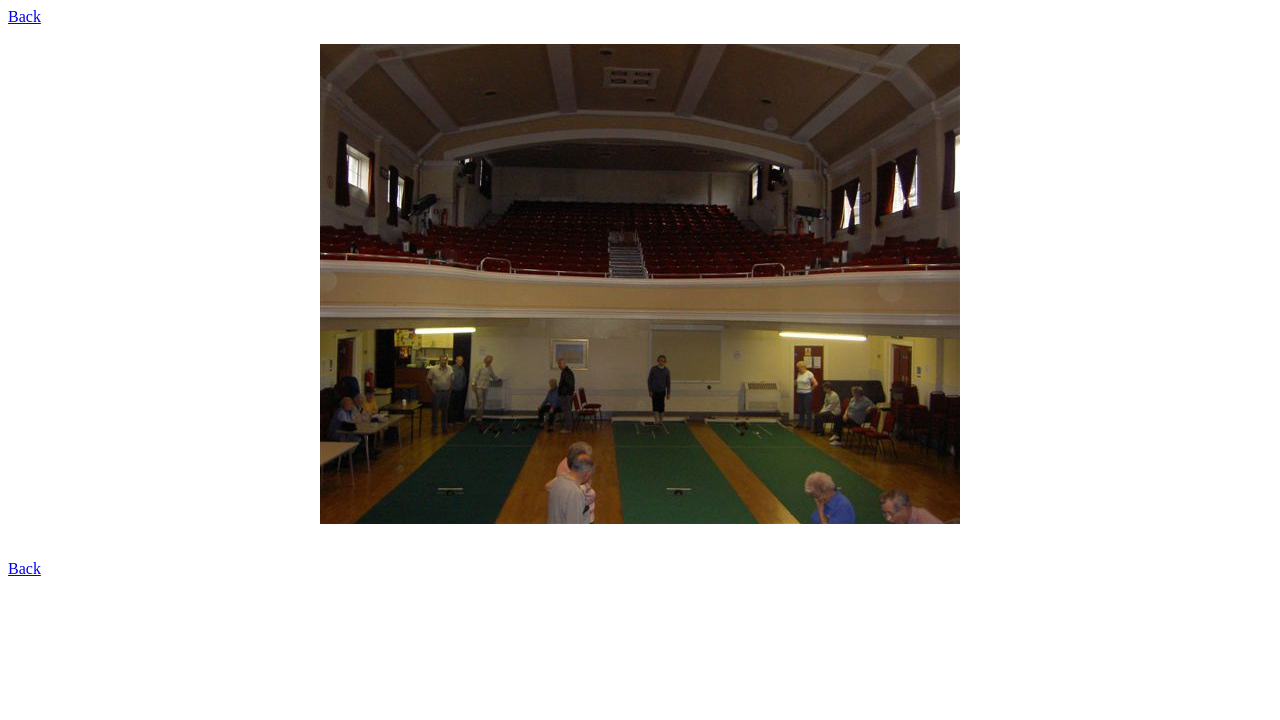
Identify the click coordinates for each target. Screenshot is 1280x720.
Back (24, 16)
